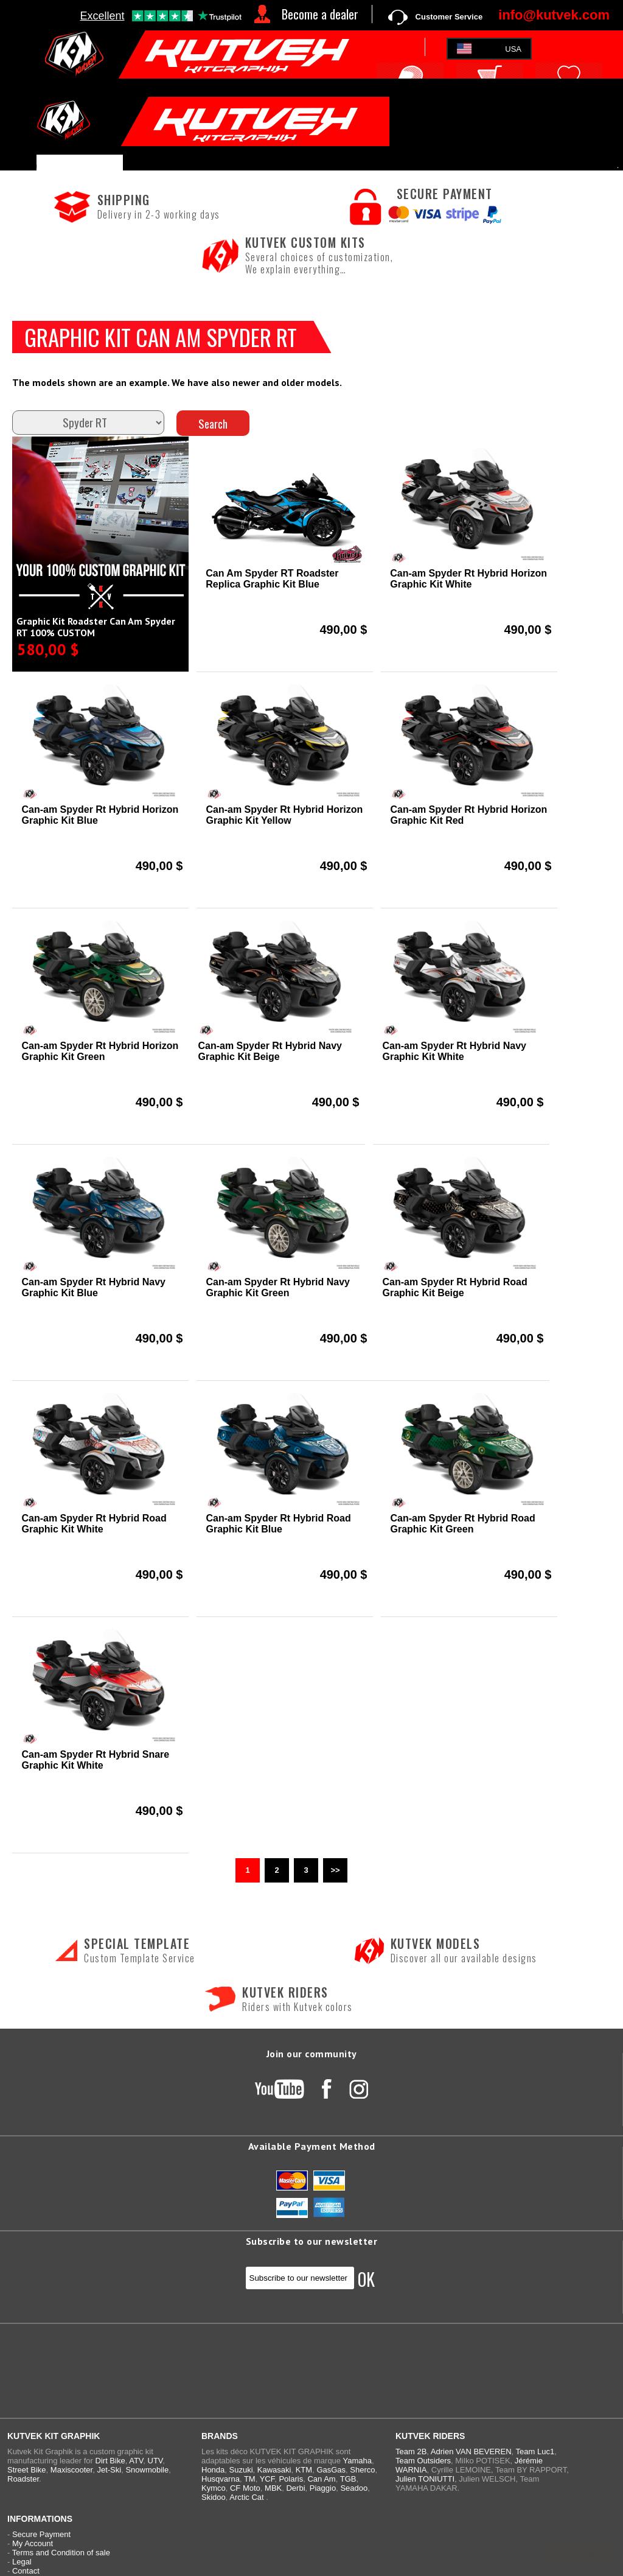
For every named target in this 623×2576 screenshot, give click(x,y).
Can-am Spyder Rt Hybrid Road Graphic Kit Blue (278, 1523)
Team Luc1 (535, 2451)
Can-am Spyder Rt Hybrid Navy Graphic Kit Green (278, 1287)
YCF (267, 2478)
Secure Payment (41, 2534)
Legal (22, 2561)
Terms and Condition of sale (61, 2552)
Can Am (321, 2478)
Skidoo (213, 2497)
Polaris (291, 2478)
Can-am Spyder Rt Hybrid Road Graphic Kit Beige (454, 1287)
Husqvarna (220, 2478)
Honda (212, 2469)
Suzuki (241, 2469)
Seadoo (353, 2488)
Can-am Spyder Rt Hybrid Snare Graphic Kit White (95, 1760)
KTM (304, 2469)
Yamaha (357, 2460)
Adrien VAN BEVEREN (471, 2451)
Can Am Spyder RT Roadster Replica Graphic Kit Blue (272, 578)
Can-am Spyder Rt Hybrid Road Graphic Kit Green (462, 1523)
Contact (26, 2570)
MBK (273, 2488)
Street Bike (26, 2469)
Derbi (295, 2488)
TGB (348, 2478)
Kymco (213, 2488)
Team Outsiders (423, 2460)
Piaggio (323, 2488)
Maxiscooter (71, 2469)
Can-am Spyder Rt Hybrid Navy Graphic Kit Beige (270, 1051)
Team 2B (410, 2451)
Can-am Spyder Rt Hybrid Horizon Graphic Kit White (468, 578)
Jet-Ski (109, 2469)
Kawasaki (274, 2469)
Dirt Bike (110, 2460)
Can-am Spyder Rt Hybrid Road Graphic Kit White (93, 1523)
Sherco (362, 2469)
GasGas (331, 2469)
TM (250, 2478)
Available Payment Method (311, 2146)
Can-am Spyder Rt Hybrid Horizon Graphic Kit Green (99, 1051)
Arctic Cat (246, 2497)
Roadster (23, 2478)
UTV (155, 2460)
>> (334, 1870)
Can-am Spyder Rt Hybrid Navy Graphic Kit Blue (93, 1287)
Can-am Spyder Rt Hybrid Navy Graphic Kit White (454, 1051)
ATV (136, 2460)
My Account (32, 2543)
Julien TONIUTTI (424, 2478)
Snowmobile (147, 2469)
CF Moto (245, 2488)
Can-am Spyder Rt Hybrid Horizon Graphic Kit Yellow (284, 815)
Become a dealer (320, 14)
